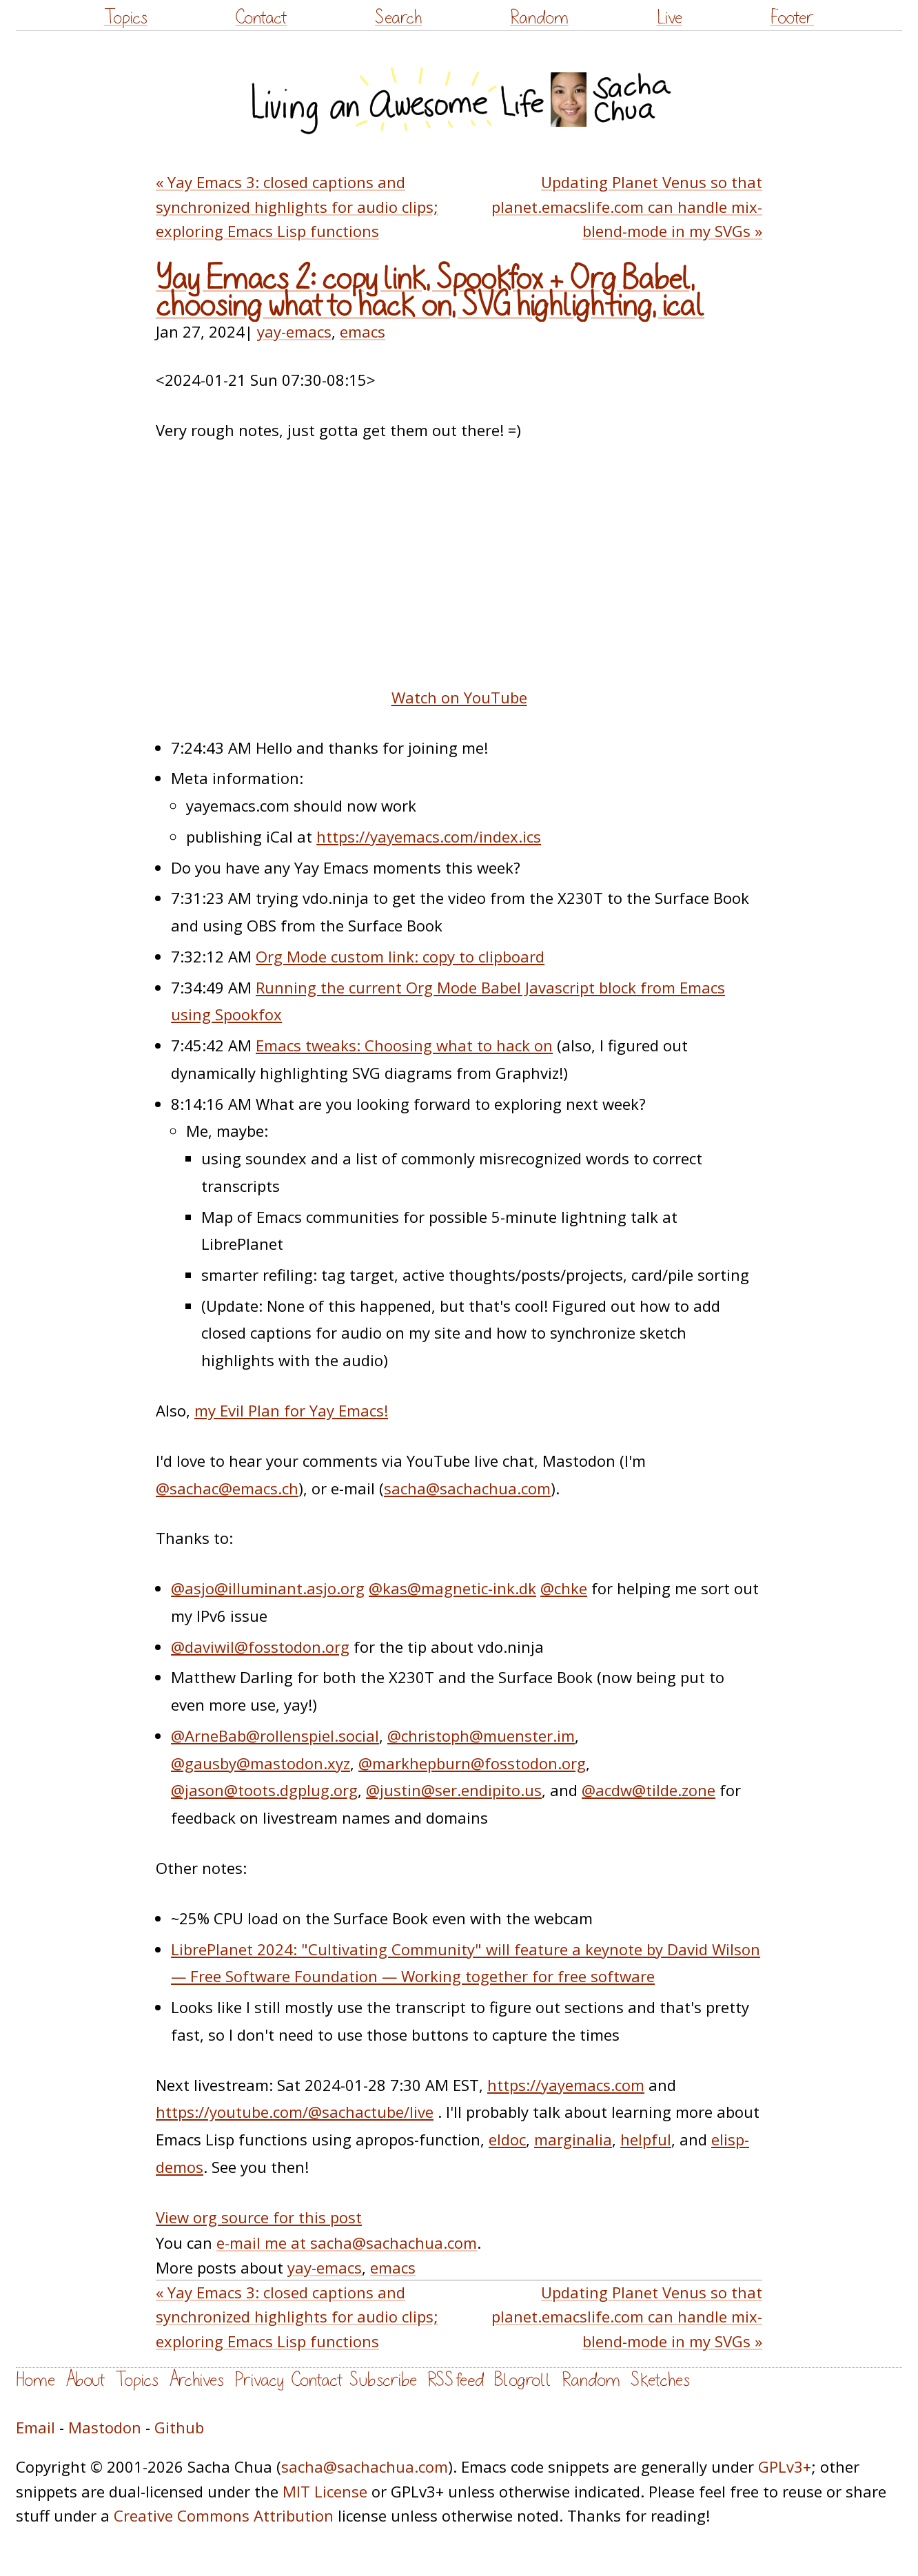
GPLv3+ (784, 2466)
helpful (645, 2139)
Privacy (259, 2380)
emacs (362, 331)
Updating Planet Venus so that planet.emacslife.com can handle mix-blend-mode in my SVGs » (626, 206)
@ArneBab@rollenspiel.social (275, 1735)
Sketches (660, 2380)
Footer (792, 17)
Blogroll (522, 2380)
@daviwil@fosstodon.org (260, 1646)
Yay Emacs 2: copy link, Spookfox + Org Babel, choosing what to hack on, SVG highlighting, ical (430, 292)
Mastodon (104, 2427)
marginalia (573, 2139)
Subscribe (383, 2380)
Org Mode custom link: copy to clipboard (400, 956)
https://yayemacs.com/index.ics (428, 836)
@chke (563, 1588)
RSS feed (455, 2380)
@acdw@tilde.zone (648, 1790)
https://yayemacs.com (565, 2084)
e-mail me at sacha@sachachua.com (346, 2242)
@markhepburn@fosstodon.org (472, 1763)
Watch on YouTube (459, 697)
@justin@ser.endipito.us (454, 1790)
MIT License (325, 2491)
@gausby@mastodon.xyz (260, 1763)
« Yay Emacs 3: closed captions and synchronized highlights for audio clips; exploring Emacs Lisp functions (297, 206)
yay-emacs (294, 331)
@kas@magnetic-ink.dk (452, 1588)
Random (539, 17)
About (85, 2380)
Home (35, 2380)
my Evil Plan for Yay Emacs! (291, 1410)
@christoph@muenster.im (481, 1735)
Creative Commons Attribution (224, 2515)
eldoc (507, 2139)
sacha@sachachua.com (467, 1488)
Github (179, 2427)
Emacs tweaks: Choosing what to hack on (404, 1045)
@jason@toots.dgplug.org (264, 1790)
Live (669, 17)
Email (35, 2427)
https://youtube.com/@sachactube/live (295, 2111)
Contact (261, 17)
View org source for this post (259, 2217)
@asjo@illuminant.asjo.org (268, 1588)
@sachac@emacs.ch (227, 1488)
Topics (125, 17)
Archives (196, 2380)
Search (398, 17)
